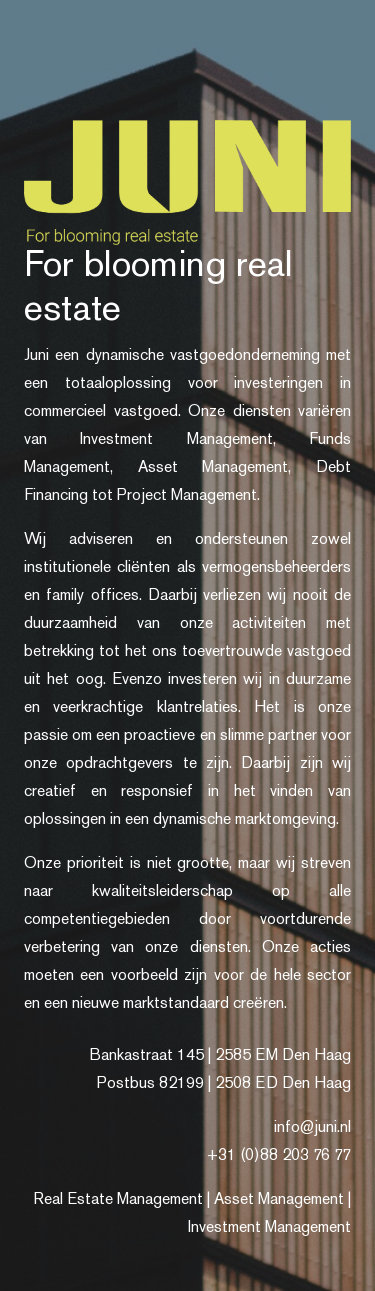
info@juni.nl (312, 1128)
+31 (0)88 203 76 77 (279, 1156)
